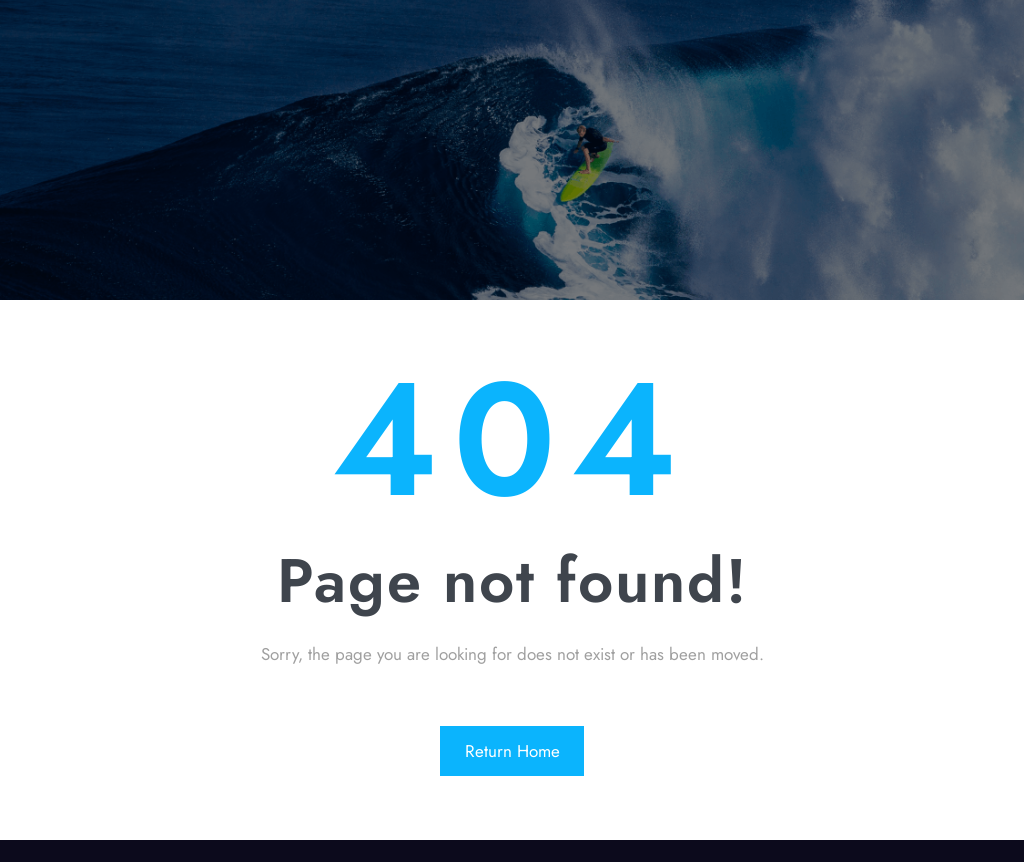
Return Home (512, 751)
